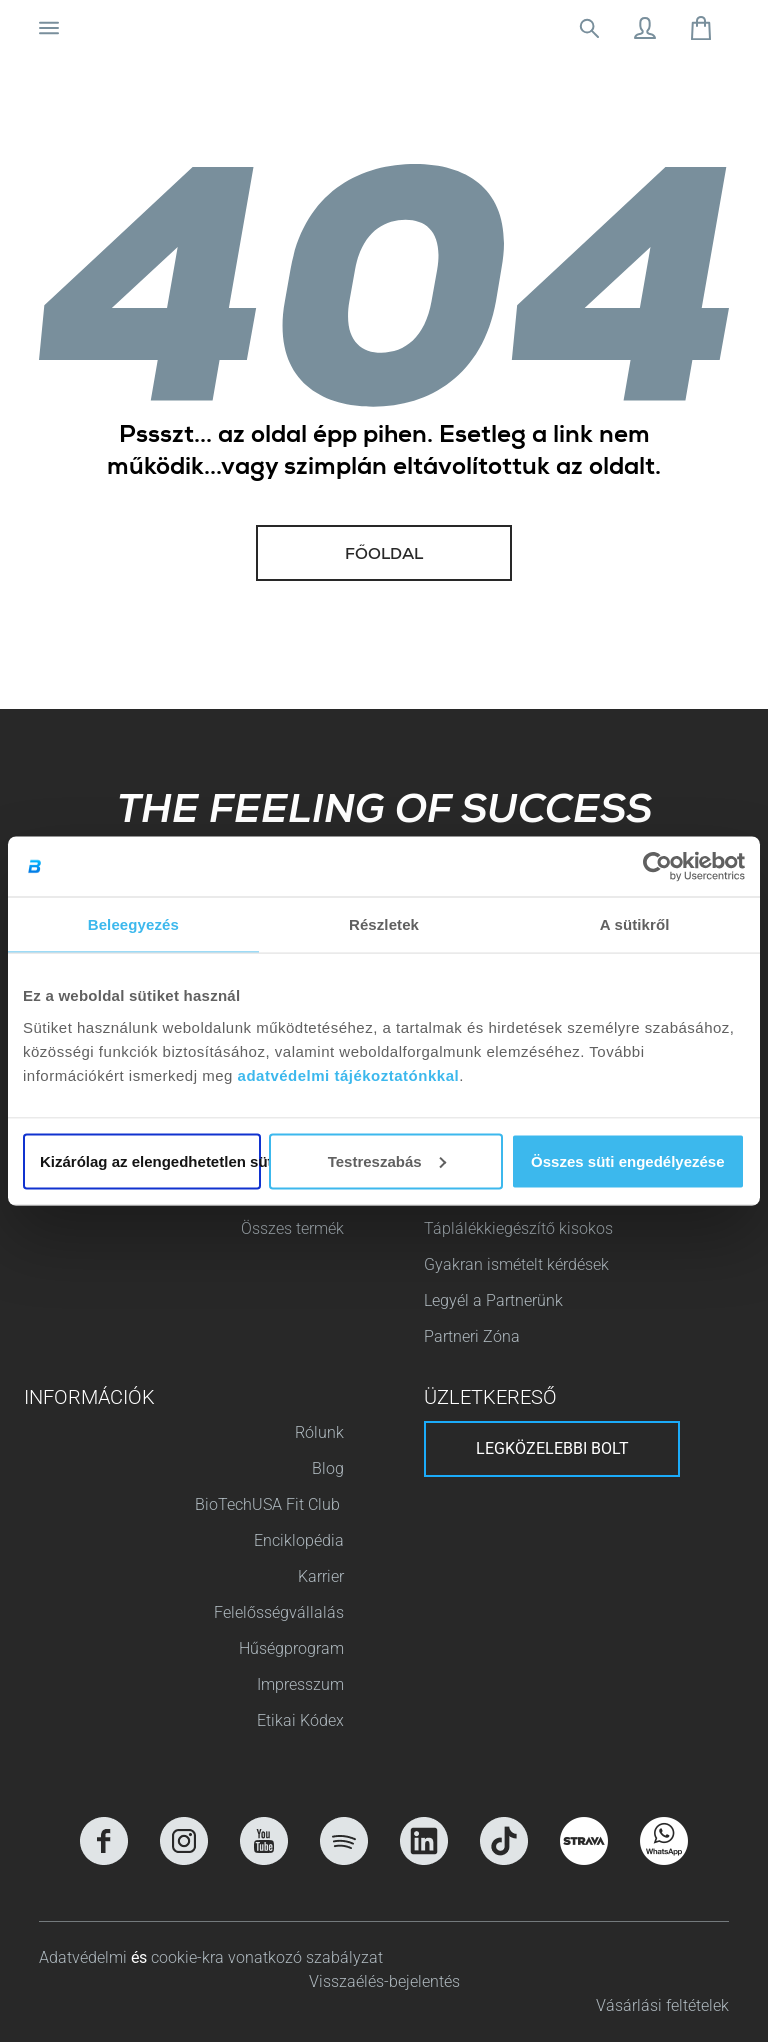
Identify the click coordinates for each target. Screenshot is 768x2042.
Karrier (321, 1576)
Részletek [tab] (384, 924)
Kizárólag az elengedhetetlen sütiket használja (150, 1160)
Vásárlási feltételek (662, 2005)
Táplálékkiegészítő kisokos (518, 1228)
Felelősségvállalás (279, 1612)
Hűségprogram (291, 1648)
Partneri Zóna (472, 1336)
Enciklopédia (299, 1540)
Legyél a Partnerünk (493, 1300)
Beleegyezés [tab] (133, 924)
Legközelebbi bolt (552, 1448)
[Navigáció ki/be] (49, 28)
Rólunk (319, 1432)
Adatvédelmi (85, 1957)
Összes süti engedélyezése (627, 1160)
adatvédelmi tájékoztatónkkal (349, 1074)
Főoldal (384, 556)
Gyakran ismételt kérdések (516, 1264)
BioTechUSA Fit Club (269, 1504)
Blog (328, 1468)
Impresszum (300, 1684)
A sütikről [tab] (635, 924)
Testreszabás (387, 1160)
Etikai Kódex (300, 1720)
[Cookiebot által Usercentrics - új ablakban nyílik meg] (657, 867)
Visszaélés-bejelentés (384, 1981)
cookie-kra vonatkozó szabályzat (267, 1957)
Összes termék (292, 1228)
